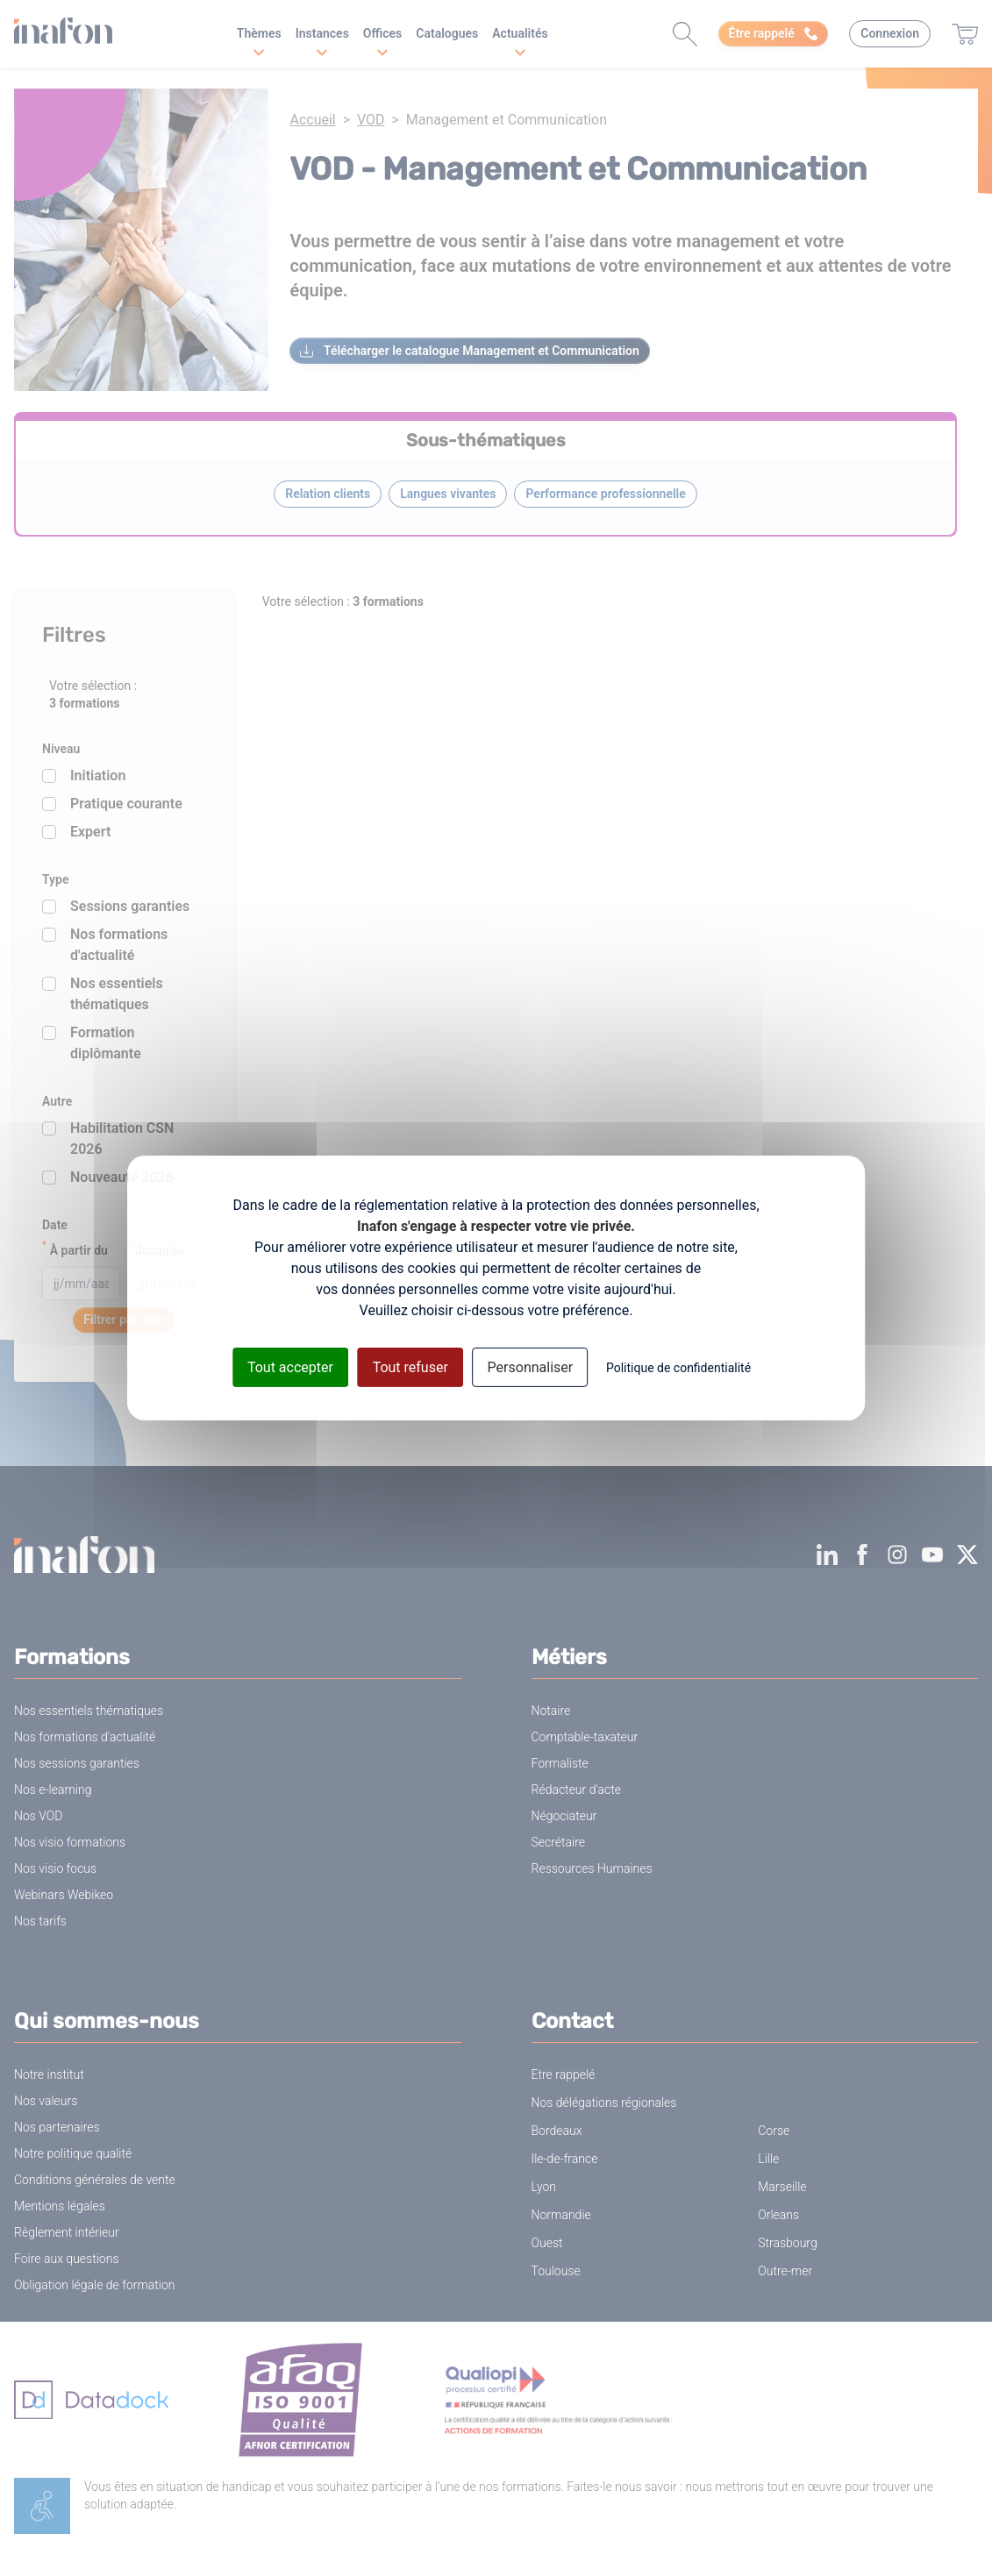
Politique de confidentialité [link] (678, 1368)
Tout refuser (410, 1367)
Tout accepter (290, 1367)
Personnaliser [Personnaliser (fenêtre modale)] (531, 1367)
